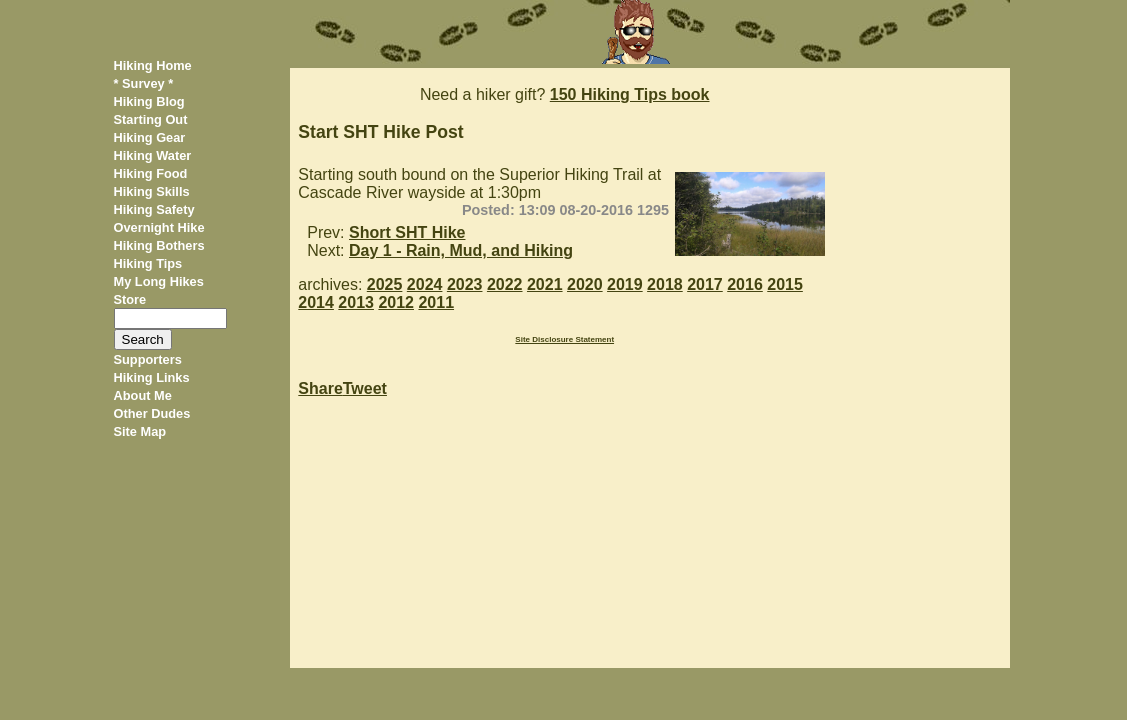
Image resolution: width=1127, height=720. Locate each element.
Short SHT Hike (407, 232)
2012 (396, 302)
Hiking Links (152, 377)
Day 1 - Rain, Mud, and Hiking (461, 250)
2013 (356, 302)
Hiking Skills (152, 191)
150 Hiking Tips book (630, 94)
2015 (785, 284)
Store (130, 299)
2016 (745, 284)
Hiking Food (151, 173)
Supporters (148, 359)
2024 (425, 284)
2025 (385, 284)
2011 (436, 302)
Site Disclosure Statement (564, 339)
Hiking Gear (150, 137)
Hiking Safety (154, 209)
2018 (665, 284)
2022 (505, 284)
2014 (316, 302)
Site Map (140, 431)
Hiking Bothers (159, 245)
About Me (143, 395)
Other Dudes (152, 413)
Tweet (365, 388)
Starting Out (151, 119)
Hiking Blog (149, 101)
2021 (545, 284)
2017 (705, 284)
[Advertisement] (927, 368)
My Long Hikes (159, 281)
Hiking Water (153, 155)
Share (320, 388)
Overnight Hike (159, 227)
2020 (585, 284)
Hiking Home (153, 65)
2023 (465, 284)
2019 (625, 284)
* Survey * (144, 83)
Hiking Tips (148, 263)
